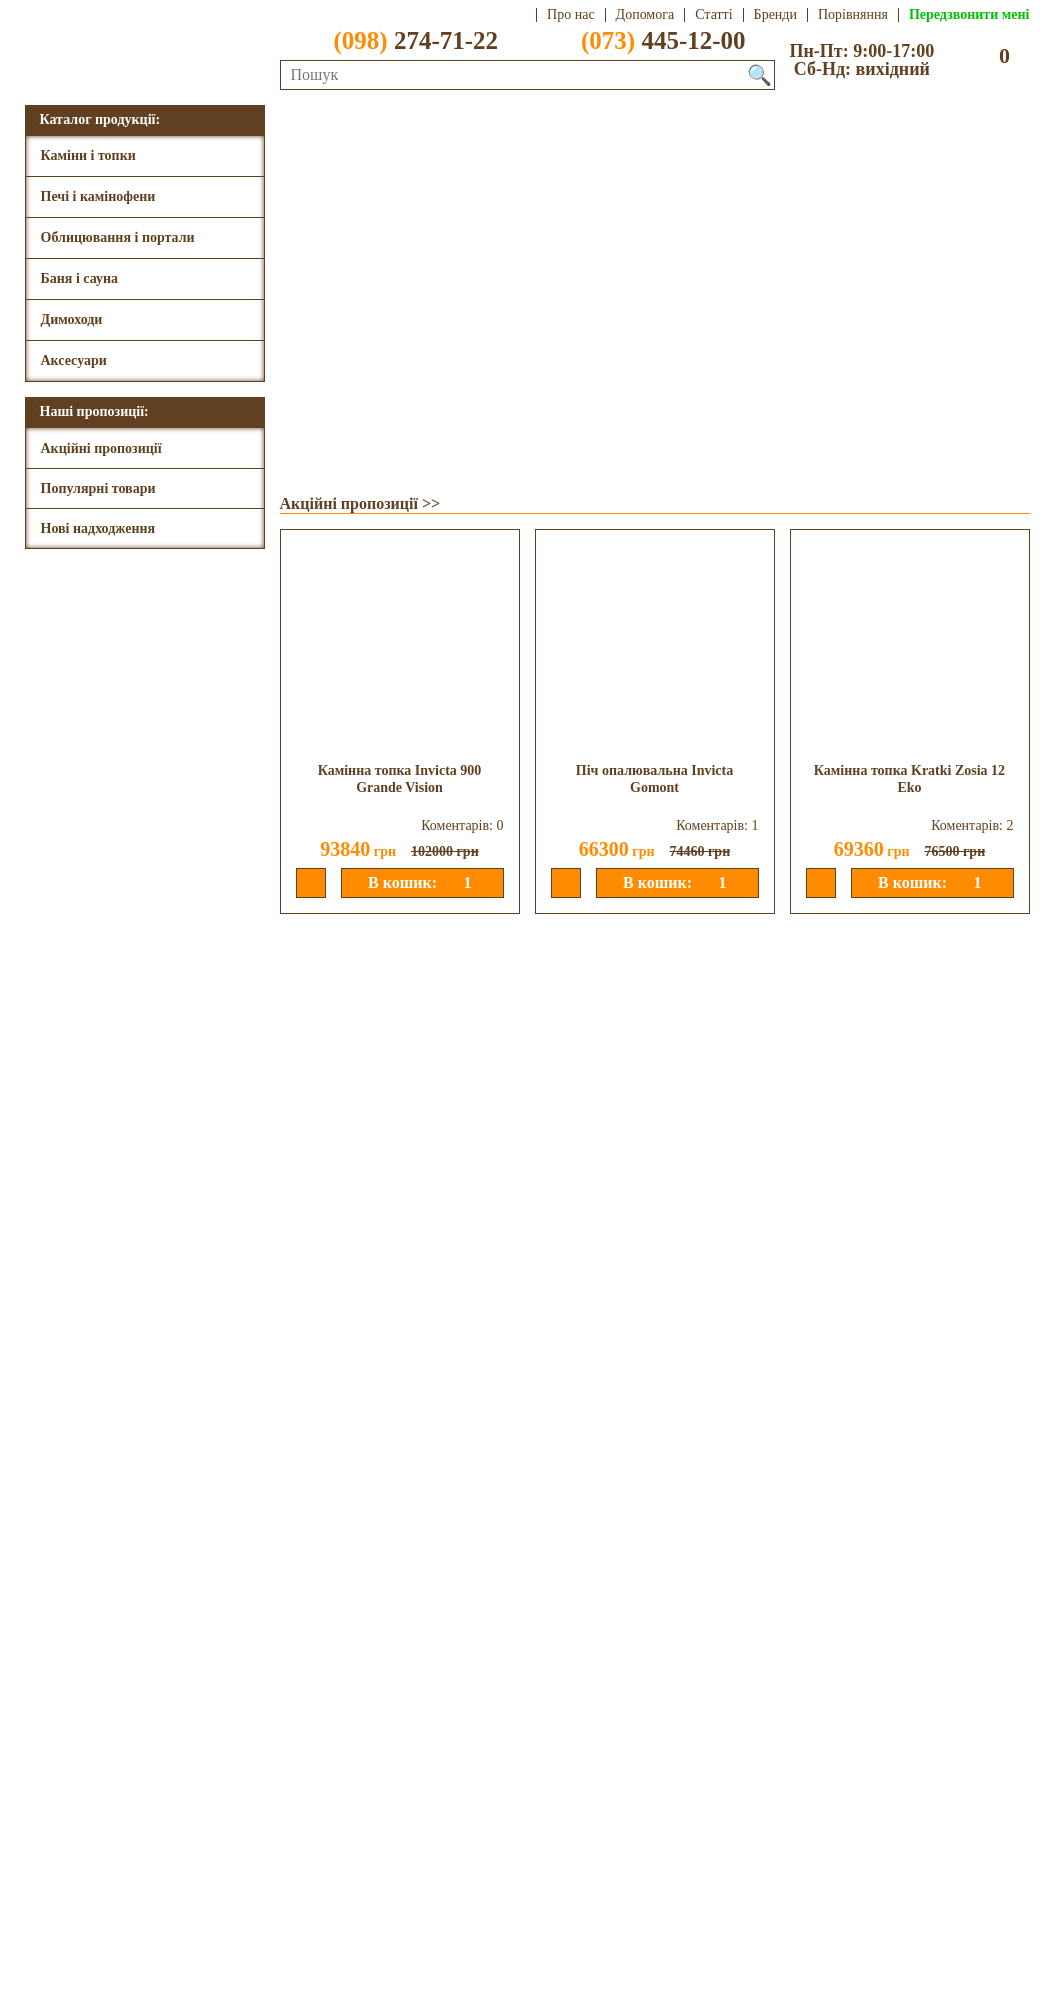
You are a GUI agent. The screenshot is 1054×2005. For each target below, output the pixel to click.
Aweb (506, 1990)
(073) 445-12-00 (95, 1942)
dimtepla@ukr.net (354, 1924)
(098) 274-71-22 (95, 1924)
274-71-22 (403, 40)
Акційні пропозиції (101, 448)
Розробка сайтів (692, 1990)
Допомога (645, 15)
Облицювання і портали (118, 237)
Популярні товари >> (357, 937)
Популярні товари (98, 488)
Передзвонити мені (969, 15)
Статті (713, 15)
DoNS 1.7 (596, 1990)
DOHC (449, 1990)
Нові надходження (98, 528)
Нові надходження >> (356, 1371)
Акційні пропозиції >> (360, 503)
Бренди (775, 15)
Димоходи (72, 319)
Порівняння (853, 15)
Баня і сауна (80, 278)
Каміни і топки (88, 155)
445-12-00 (651, 40)
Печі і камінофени (98, 196)
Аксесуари (74, 360)
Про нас (571, 15)
